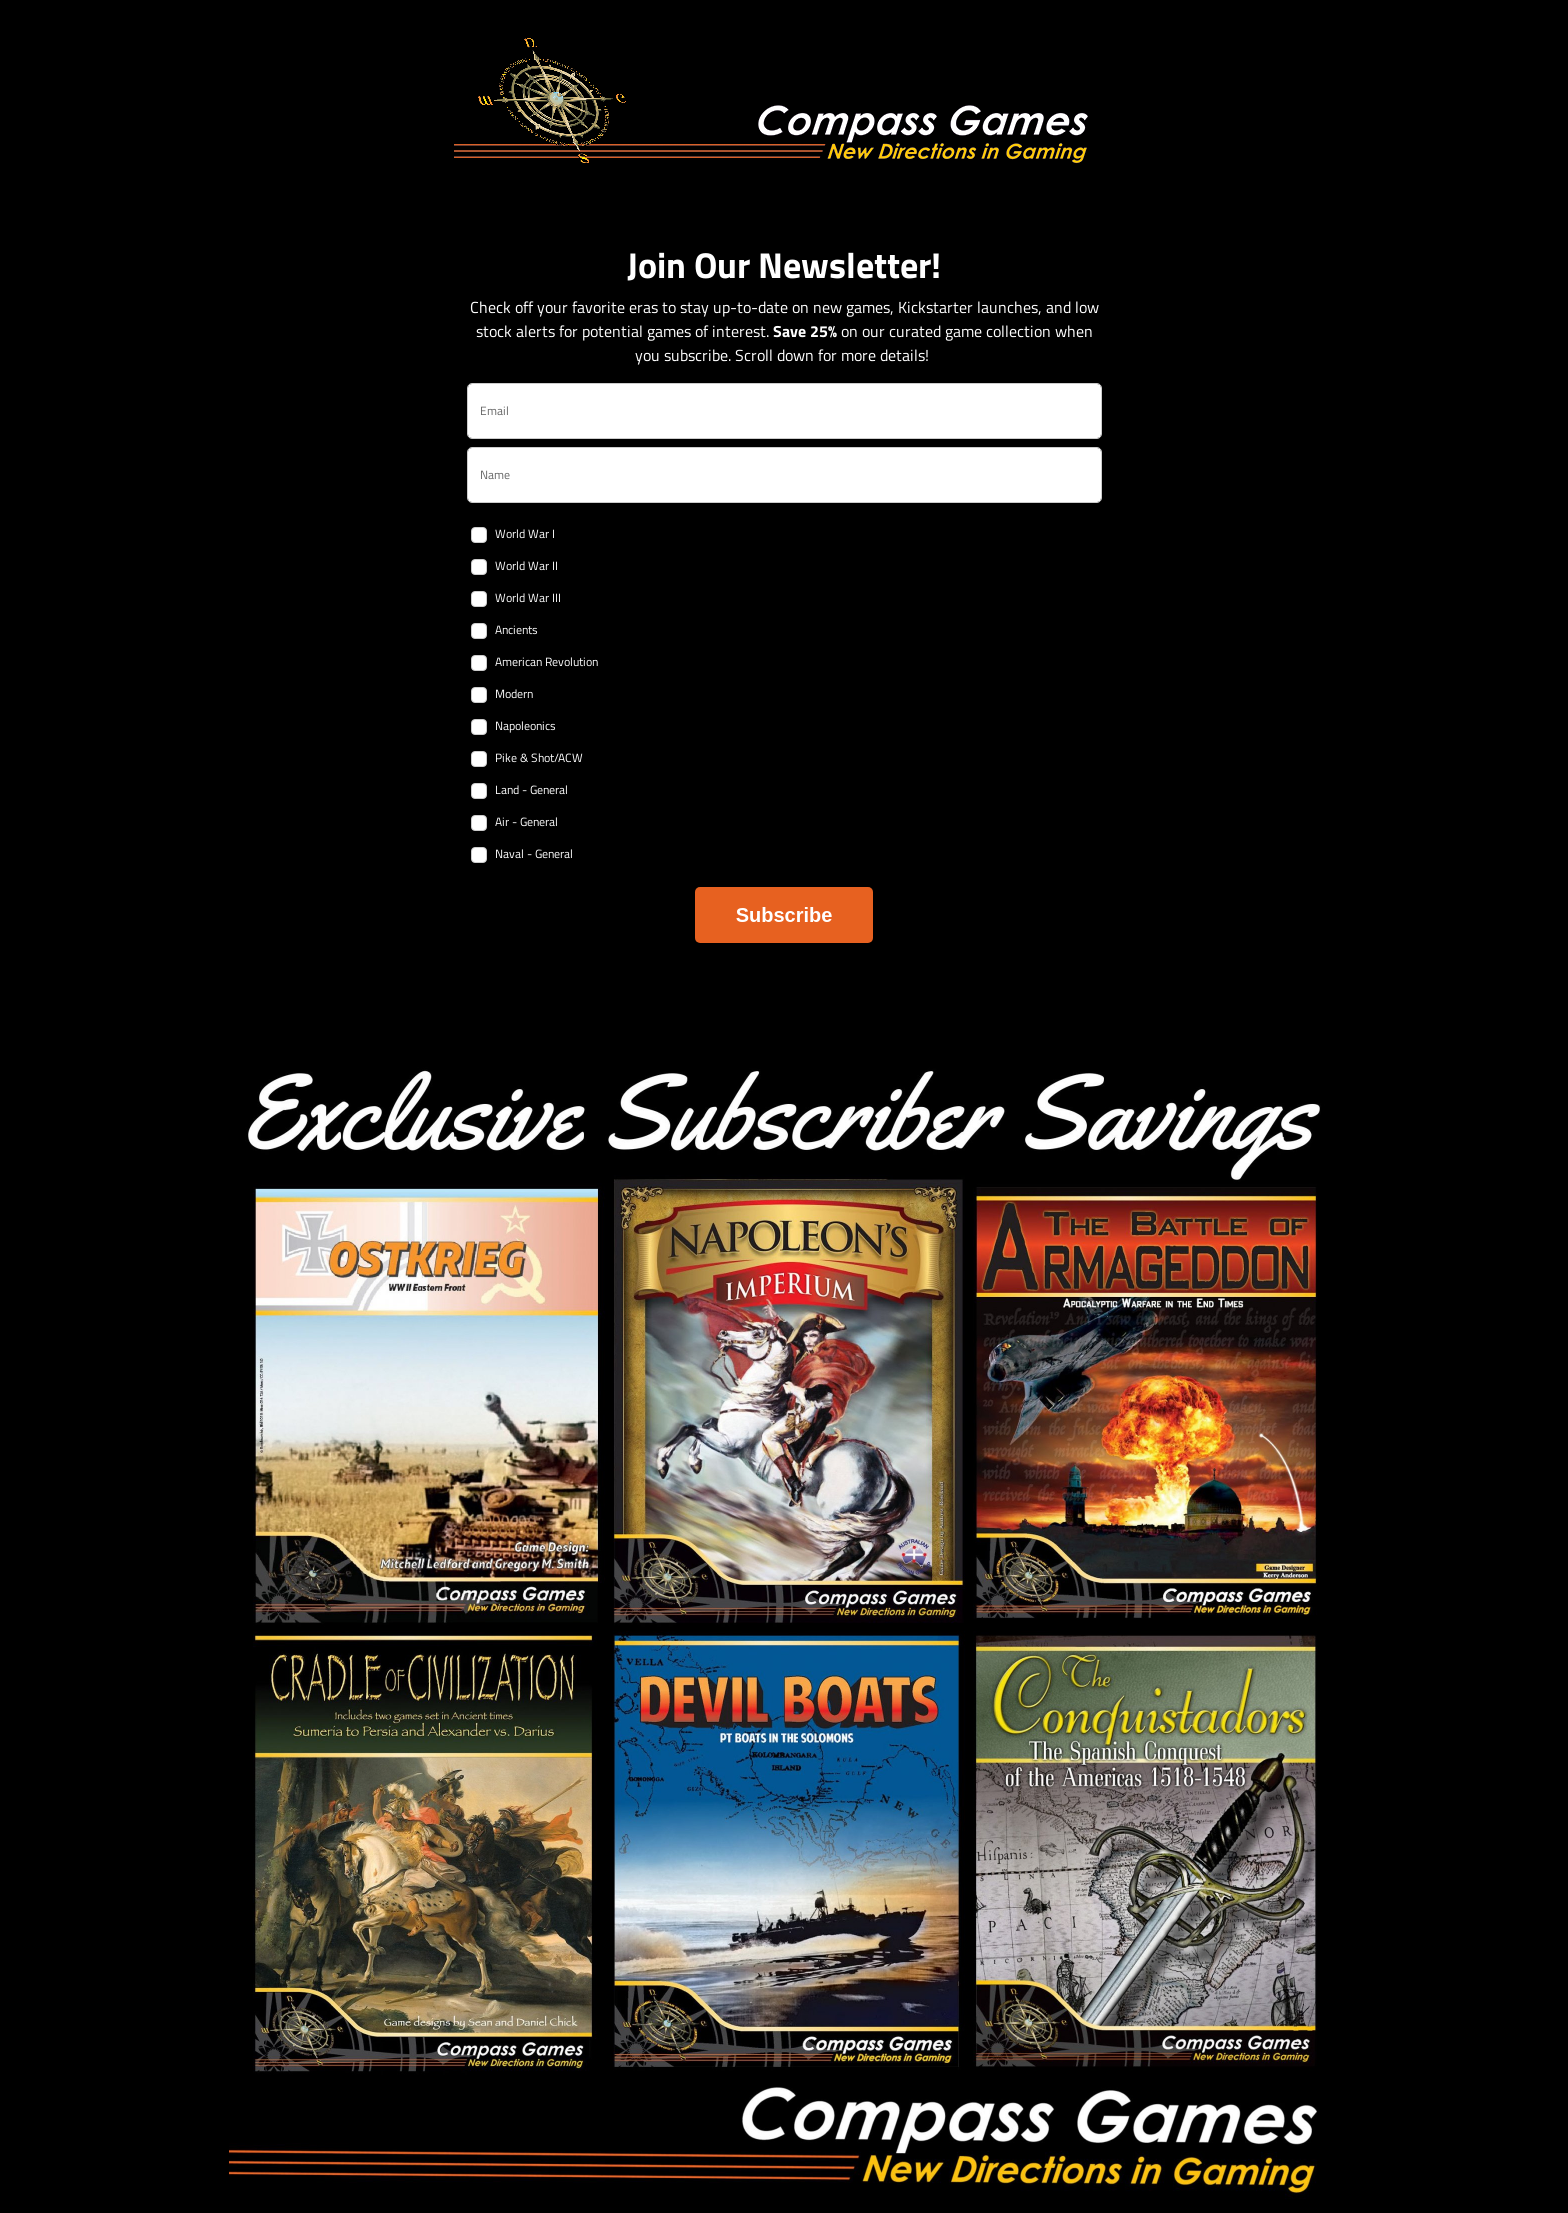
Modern (514, 693)
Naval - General (534, 853)
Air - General (526, 821)
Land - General (531, 789)
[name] (784, 475)
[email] (784, 411)
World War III (528, 597)
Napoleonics (525, 725)
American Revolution (546, 661)
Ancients (516, 629)
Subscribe (784, 915)
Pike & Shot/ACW (539, 757)
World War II (526, 565)
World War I (525, 533)
